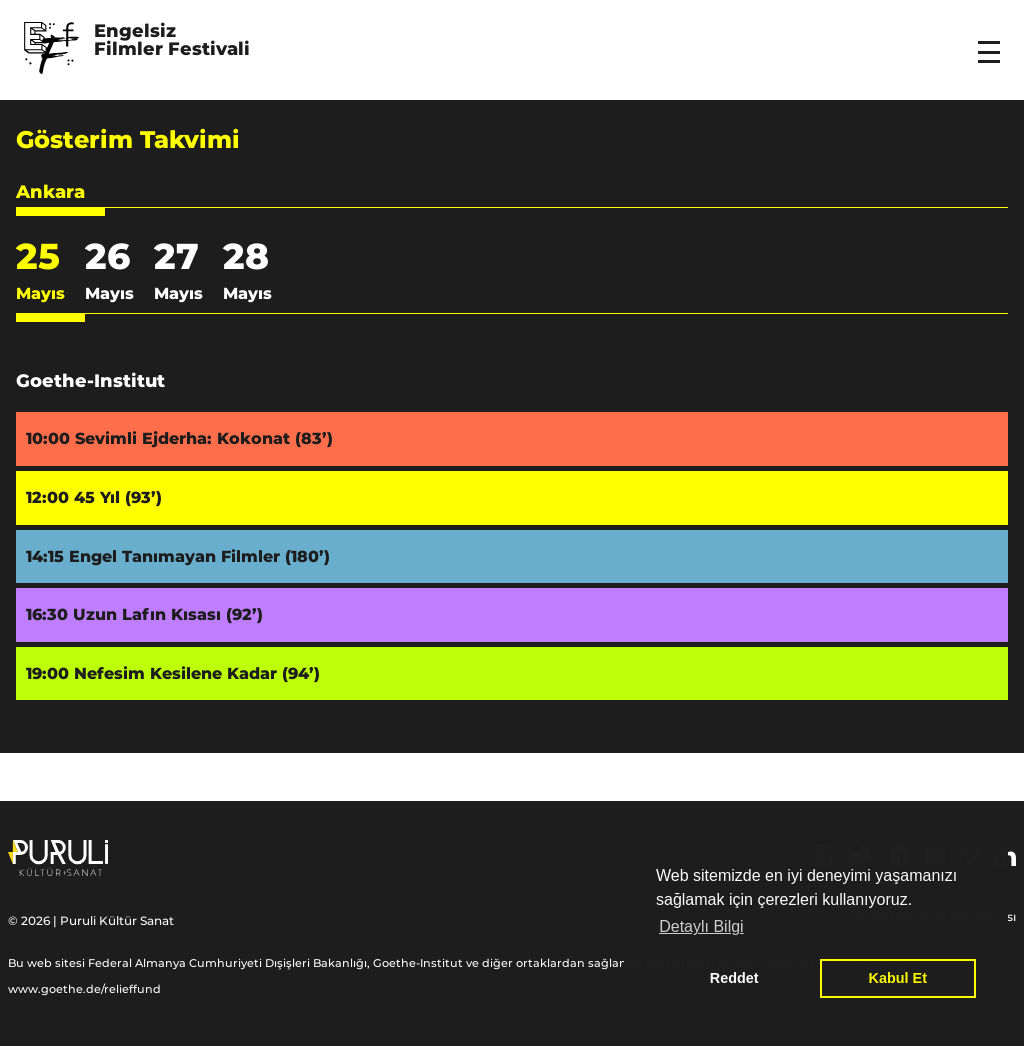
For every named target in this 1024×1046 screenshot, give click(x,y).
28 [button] (247, 275)
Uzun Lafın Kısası (168, 614)
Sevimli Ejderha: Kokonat (204, 438)
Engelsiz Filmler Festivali (172, 41)
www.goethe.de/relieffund (84, 989)
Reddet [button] (734, 978)
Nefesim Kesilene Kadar (197, 673)
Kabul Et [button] (898, 978)
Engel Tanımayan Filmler (199, 556)
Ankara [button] (50, 192)
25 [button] (40, 275)
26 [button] (109, 275)
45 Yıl (118, 497)
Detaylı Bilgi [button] (701, 926)
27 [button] (178, 275)
